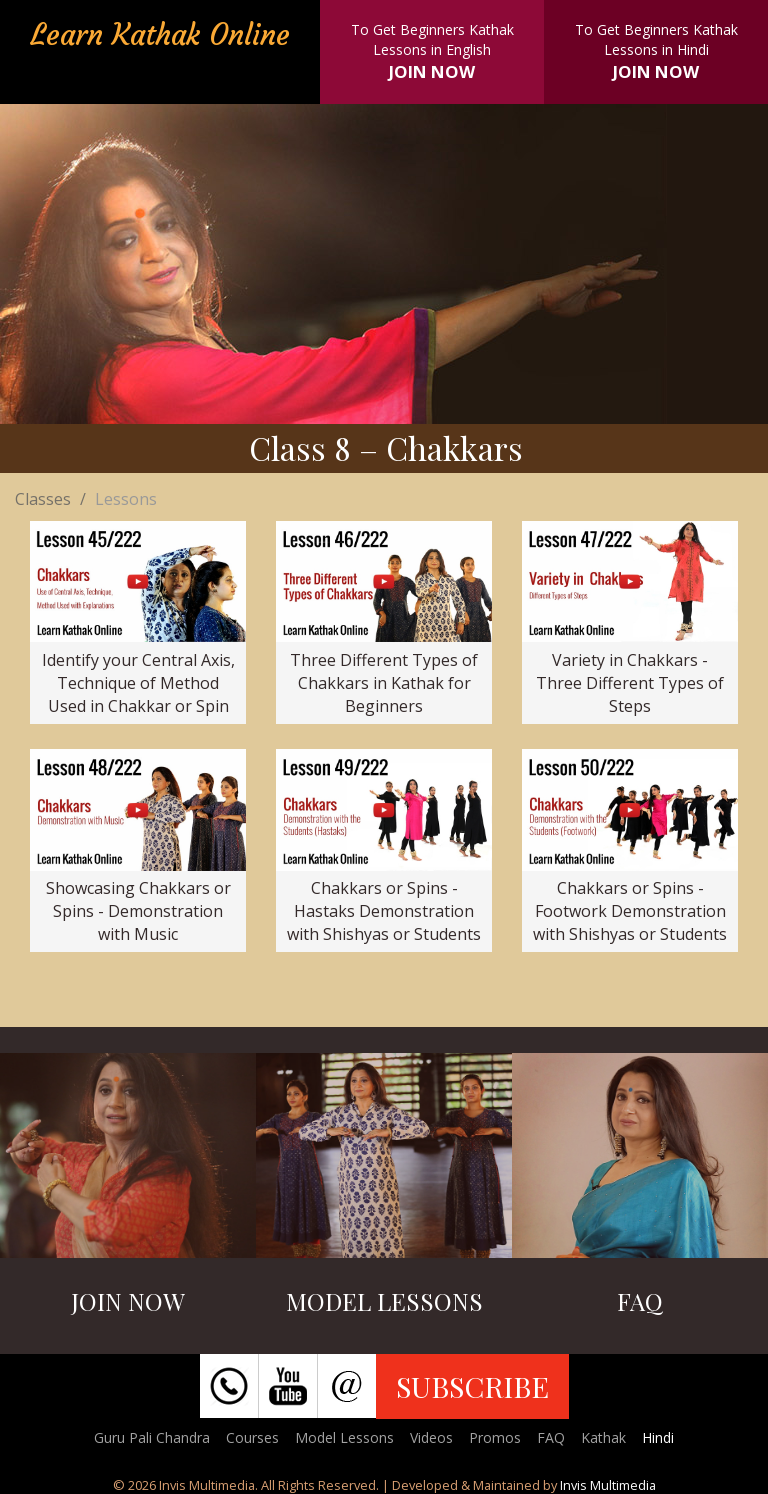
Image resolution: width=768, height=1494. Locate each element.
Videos (431, 1437)
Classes (43, 499)
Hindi (658, 1437)
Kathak (603, 1437)
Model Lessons (344, 1437)
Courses (252, 1437)
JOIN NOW (432, 71)
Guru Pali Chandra (152, 1437)
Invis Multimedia (608, 1485)
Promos (495, 1437)
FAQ (551, 1437)
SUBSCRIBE (472, 1386)
